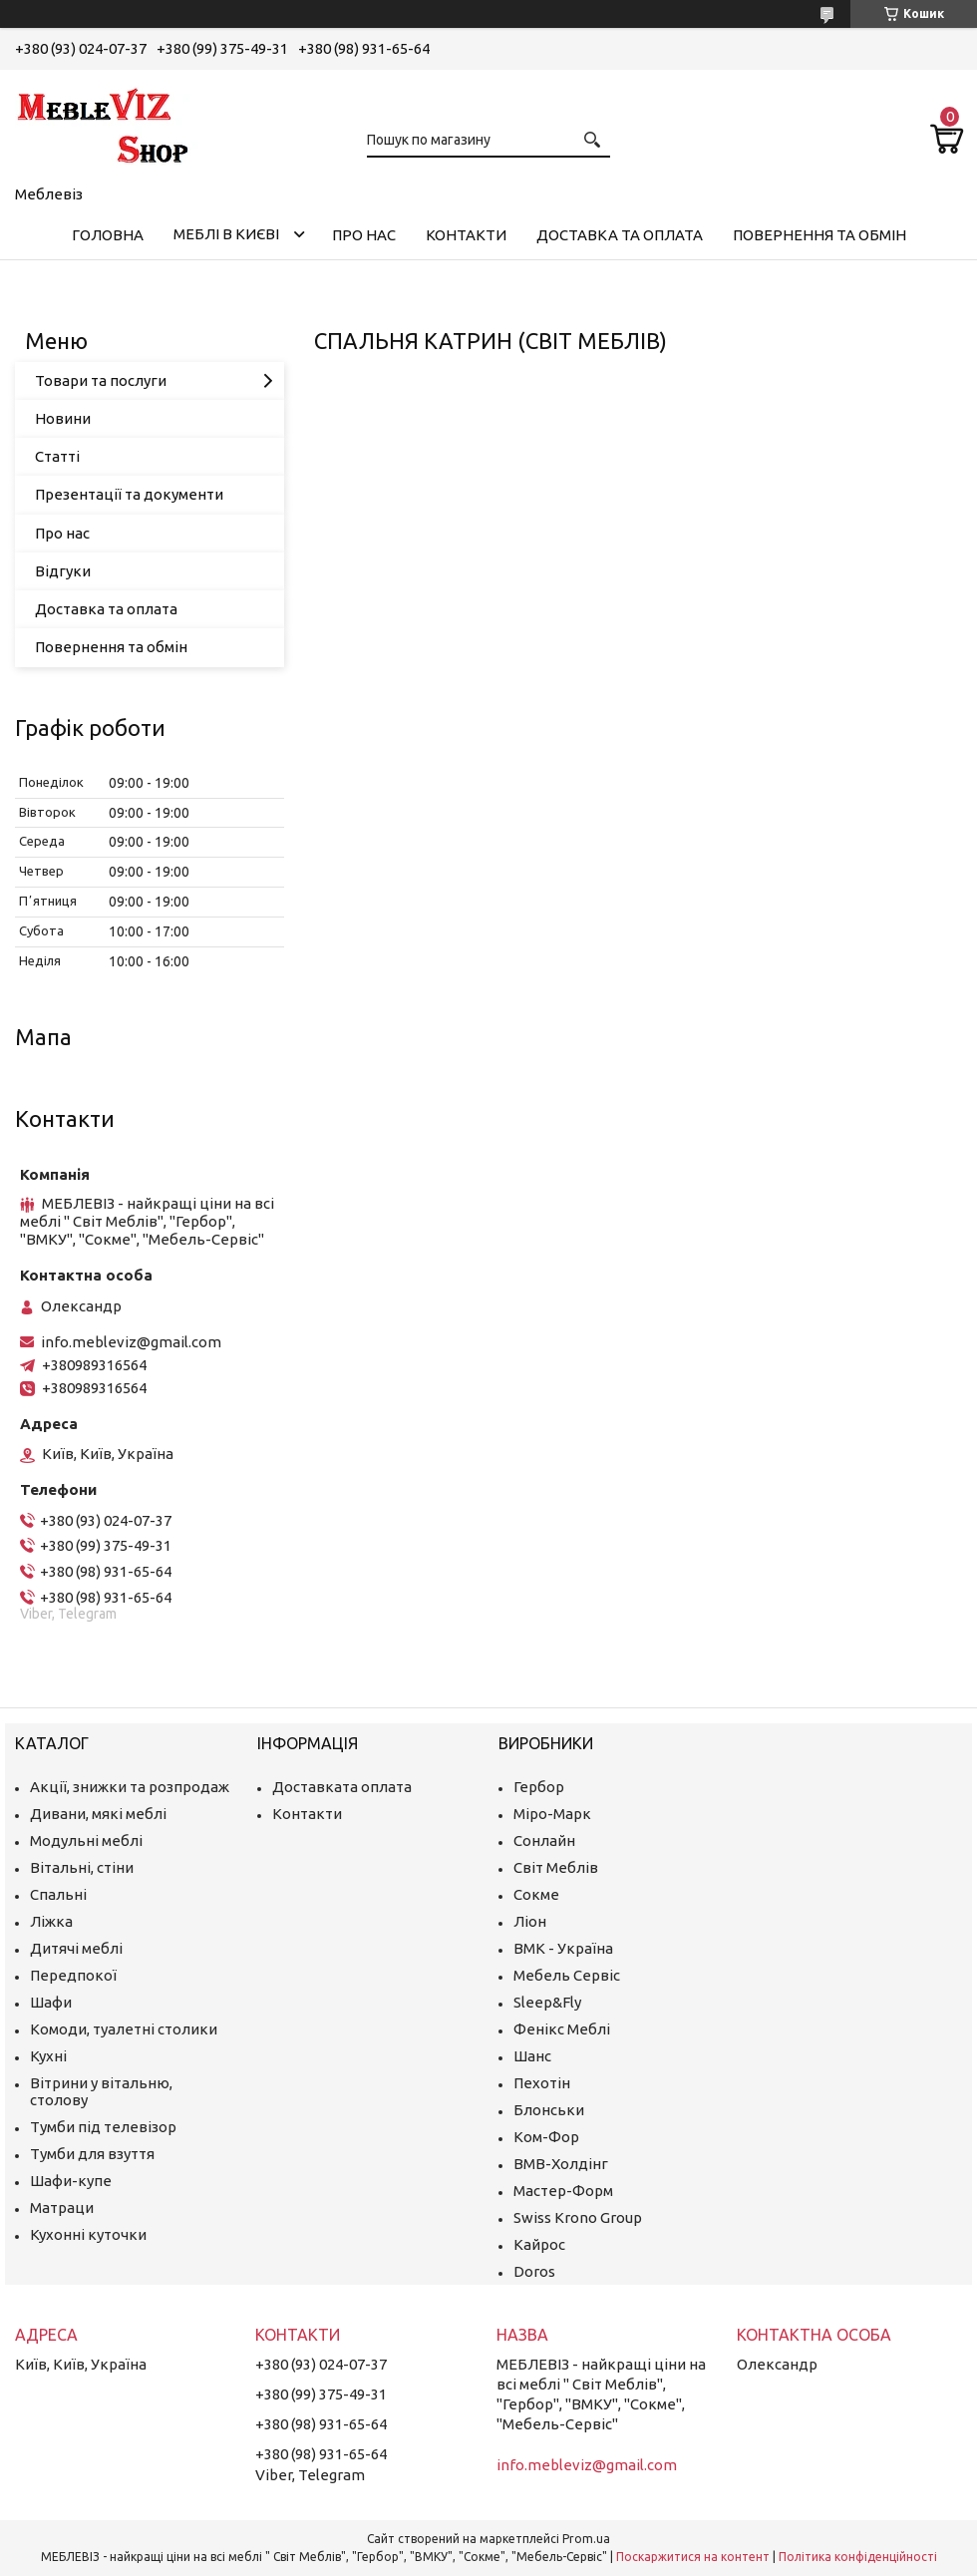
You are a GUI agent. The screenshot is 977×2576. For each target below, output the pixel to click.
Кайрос (539, 2244)
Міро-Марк (552, 1813)
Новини (63, 418)
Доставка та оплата (619, 234)
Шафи (51, 2002)
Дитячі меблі (76, 1948)
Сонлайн (544, 1840)
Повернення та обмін (819, 234)
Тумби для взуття (92, 2153)
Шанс (532, 2055)
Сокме (536, 1894)
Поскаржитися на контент (693, 2556)
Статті (57, 456)
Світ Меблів (555, 1867)
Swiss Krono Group (577, 2217)
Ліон (529, 1921)
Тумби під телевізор (103, 2126)
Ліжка (51, 1921)
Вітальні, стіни (82, 1867)
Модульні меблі (86, 1840)
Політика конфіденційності (858, 2556)
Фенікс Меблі (561, 2029)
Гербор (538, 1786)
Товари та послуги (100, 380)
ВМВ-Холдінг (560, 2163)
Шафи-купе (71, 2180)
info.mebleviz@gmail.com (131, 1341)
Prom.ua (586, 2538)
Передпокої (73, 1975)
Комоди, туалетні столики (123, 2029)
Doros (534, 2271)
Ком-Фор (546, 2136)
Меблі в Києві (226, 233)
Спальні (58, 1894)
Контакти (466, 234)
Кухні (48, 2055)
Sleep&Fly (547, 2002)
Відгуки (63, 570)
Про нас (364, 234)
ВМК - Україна (563, 1948)
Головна (108, 234)
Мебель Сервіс (566, 1975)
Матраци (62, 2207)
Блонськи (548, 2109)
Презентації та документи (129, 494)
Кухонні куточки (88, 2234)
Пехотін (541, 2082)
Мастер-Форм (563, 2190)
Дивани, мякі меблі (98, 1813)
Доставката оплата (342, 1786)
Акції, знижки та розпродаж (129, 1786)
